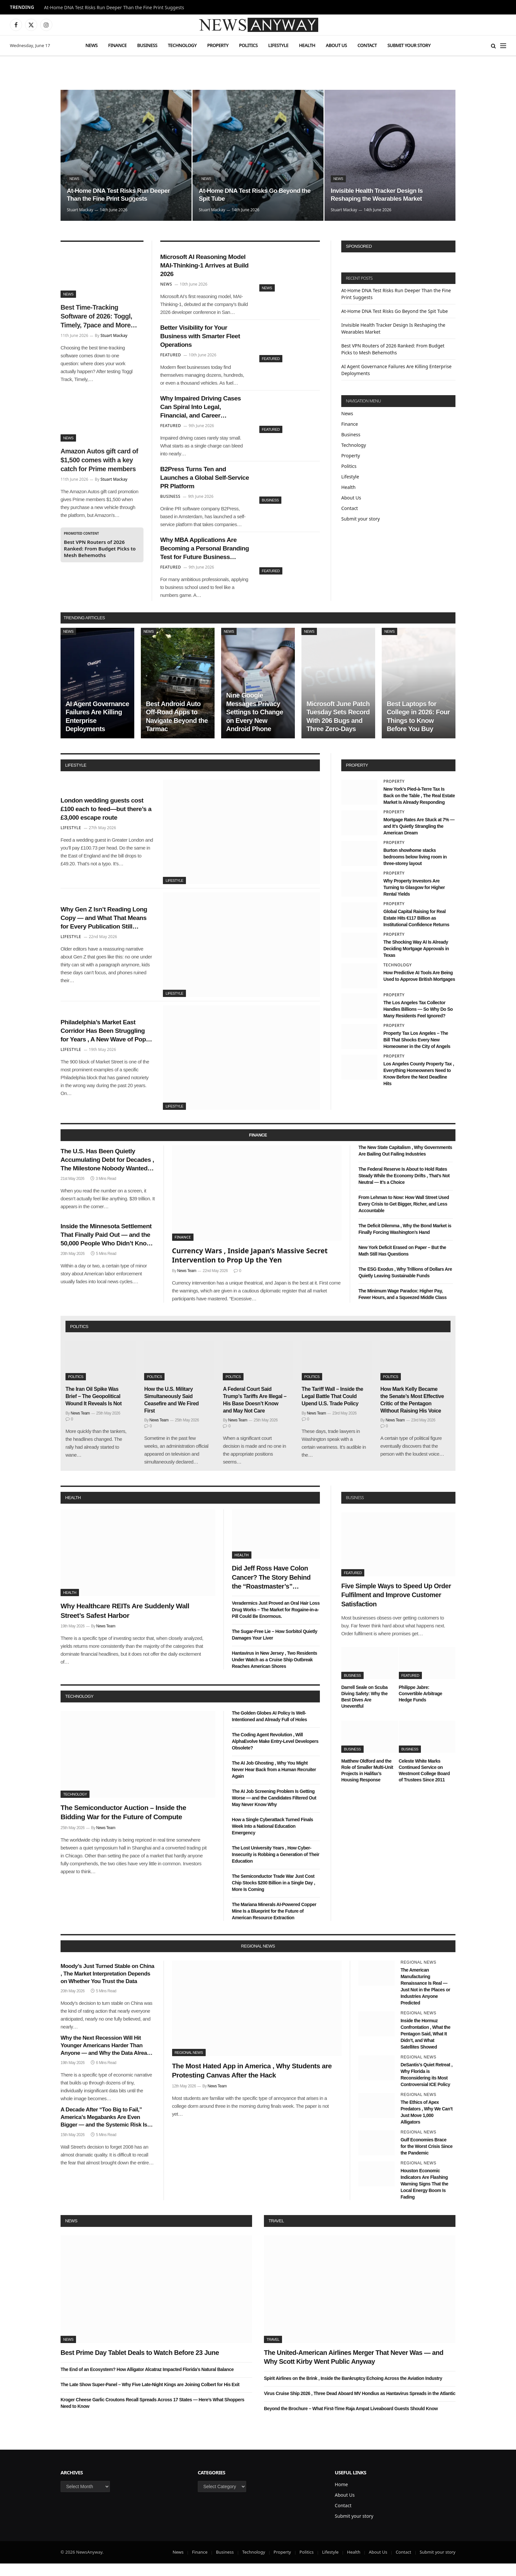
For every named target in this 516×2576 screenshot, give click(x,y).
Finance (117, 45)
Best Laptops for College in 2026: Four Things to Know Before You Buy (418, 728)
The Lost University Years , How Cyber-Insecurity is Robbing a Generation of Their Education (276, 1867)
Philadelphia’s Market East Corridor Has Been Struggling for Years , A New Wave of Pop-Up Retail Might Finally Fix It (105, 1044)
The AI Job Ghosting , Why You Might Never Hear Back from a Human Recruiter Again (274, 1782)
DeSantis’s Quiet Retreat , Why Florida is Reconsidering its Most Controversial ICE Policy (426, 2087)
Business (147, 45)
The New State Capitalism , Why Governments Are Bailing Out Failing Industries (405, 1163)
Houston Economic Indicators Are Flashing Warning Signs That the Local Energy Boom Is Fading (424, 2196)
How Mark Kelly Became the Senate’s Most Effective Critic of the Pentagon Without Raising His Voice (412, 1412)
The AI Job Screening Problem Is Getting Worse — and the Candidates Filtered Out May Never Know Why (274, 1810)
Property (217, 45)
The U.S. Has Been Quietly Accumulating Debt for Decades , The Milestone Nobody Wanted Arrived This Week (106, 1173)
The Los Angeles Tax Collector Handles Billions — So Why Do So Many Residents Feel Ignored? (418, 1021)
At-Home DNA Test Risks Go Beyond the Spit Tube (253, 194)
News (91, 45)
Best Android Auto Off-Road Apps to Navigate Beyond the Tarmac (177, 728)
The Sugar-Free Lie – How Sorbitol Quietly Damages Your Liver (275, 1647)
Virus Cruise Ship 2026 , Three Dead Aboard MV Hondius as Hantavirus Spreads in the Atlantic (359, 2406)
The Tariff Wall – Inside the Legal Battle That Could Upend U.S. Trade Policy (332, 1409)
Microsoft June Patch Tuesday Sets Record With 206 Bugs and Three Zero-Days (338, 728)
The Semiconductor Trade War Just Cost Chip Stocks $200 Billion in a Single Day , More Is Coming (273, 1895)
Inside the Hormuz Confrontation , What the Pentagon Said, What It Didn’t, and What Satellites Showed (425, 2046)
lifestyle (75, 777)
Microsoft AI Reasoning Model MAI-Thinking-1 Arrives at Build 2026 (197, 266)
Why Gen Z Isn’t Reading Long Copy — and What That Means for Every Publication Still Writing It (106, 931)
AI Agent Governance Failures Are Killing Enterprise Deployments (97, 728)
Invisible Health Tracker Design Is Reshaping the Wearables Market (380, 194)
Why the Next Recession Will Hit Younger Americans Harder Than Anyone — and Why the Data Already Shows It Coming (107, 2058)
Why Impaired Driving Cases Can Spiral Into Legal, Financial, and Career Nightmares (204, 413)
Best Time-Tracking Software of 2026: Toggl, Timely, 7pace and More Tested (96, 317)
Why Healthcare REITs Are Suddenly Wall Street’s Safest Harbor (125, 1623)
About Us (336, 45)
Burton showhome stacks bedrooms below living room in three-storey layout (415, 869)
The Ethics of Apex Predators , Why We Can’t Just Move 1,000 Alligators (426, 2124)
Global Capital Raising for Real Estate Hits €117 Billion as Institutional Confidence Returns (416, 930)
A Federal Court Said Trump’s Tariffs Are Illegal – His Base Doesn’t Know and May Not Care (254, 1412)
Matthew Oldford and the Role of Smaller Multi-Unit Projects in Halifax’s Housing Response (367, 1783)
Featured (271, 361)
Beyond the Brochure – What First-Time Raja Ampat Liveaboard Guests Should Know (351, 2421)
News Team (186, 1283)
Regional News (189, 2065)
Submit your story (408, 45)
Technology (182, 45)
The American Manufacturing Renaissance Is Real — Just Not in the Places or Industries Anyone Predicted (425, 1998)
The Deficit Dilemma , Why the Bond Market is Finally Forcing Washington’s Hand (404, 1241)
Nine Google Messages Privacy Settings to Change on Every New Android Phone (254, 724)
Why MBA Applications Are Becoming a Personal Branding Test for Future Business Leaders (202, 560)
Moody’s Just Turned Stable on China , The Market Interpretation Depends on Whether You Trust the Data (107, 1986)
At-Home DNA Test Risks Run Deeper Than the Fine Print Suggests (114, 8)
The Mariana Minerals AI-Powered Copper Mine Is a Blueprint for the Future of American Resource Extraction (274, 1923)
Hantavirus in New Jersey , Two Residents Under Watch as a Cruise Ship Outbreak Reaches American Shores (274, 1672)
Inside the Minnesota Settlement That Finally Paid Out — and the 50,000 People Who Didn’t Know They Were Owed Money (106, 1251)
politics (79, 1339)
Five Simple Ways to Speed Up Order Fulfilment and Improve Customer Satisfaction (396, 1607)
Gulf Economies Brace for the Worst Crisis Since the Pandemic (426, 2159)
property (357, 777)
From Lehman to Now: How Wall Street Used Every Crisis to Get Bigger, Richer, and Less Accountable (403, 1216)
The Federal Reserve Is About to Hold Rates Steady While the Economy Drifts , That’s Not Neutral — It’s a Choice (404, 1188)
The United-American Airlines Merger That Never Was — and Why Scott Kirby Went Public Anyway (353, 2369)
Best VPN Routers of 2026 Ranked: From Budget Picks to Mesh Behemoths (100, 548)
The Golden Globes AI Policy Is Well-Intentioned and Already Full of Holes (269, 1728)
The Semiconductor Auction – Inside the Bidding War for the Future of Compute (123, 1824)
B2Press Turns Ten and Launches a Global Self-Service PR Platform (197, 486)
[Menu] (503, 45)
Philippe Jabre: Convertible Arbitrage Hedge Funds (420, 1706)
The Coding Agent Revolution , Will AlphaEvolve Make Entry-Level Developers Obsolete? (275, 1753)
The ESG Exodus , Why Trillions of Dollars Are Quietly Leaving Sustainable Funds (405, 1285)
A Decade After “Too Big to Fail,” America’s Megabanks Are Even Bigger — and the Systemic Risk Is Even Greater (104, 2130)
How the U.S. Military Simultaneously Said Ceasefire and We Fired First (171, 1412)
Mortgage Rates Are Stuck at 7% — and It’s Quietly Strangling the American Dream (418, 838)
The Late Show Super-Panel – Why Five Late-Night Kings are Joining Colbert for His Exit (150, 2397)
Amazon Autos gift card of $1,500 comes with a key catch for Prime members (99, 459)
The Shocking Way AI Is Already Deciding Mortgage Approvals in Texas (416, 961)
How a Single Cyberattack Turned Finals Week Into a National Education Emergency (272, 1838)
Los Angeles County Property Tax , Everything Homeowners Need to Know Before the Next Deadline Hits (418, 1086)
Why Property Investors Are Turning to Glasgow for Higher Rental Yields (414, 900)
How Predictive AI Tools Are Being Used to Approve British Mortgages (419, 988)
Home (341, 2497)
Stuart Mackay (80, 210)
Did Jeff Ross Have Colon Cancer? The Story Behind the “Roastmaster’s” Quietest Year (271, 1590)
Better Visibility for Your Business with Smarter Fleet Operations (204, 340)
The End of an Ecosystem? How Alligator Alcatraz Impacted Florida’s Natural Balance (147, 2382)
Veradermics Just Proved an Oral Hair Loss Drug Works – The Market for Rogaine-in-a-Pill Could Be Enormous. (276, 1622)
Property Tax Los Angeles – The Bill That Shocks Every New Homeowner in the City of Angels (416, 1052)
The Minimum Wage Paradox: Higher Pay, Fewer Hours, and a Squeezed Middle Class (402, 1307)
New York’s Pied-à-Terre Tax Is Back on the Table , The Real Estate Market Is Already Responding (419, 808)
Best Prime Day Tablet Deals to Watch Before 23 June (140, 2365)
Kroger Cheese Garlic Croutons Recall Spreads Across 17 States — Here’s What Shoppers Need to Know (152, 2415)
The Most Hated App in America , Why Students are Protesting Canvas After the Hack (252, 2082)
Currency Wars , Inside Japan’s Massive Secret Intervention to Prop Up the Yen (250, 1267)
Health (307, 45)
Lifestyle (278, 45)
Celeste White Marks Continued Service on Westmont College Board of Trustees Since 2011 (424, 1783)
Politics (248, 45)
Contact (367, 45)
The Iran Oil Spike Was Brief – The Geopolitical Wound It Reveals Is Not (93, 1409)
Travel (276, 2233)
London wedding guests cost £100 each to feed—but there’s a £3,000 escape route (106, 821)
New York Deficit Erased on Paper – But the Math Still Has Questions (402, 1263)
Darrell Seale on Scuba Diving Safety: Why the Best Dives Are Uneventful (364, 1709)
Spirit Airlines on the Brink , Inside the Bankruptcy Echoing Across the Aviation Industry (353, 2390)
